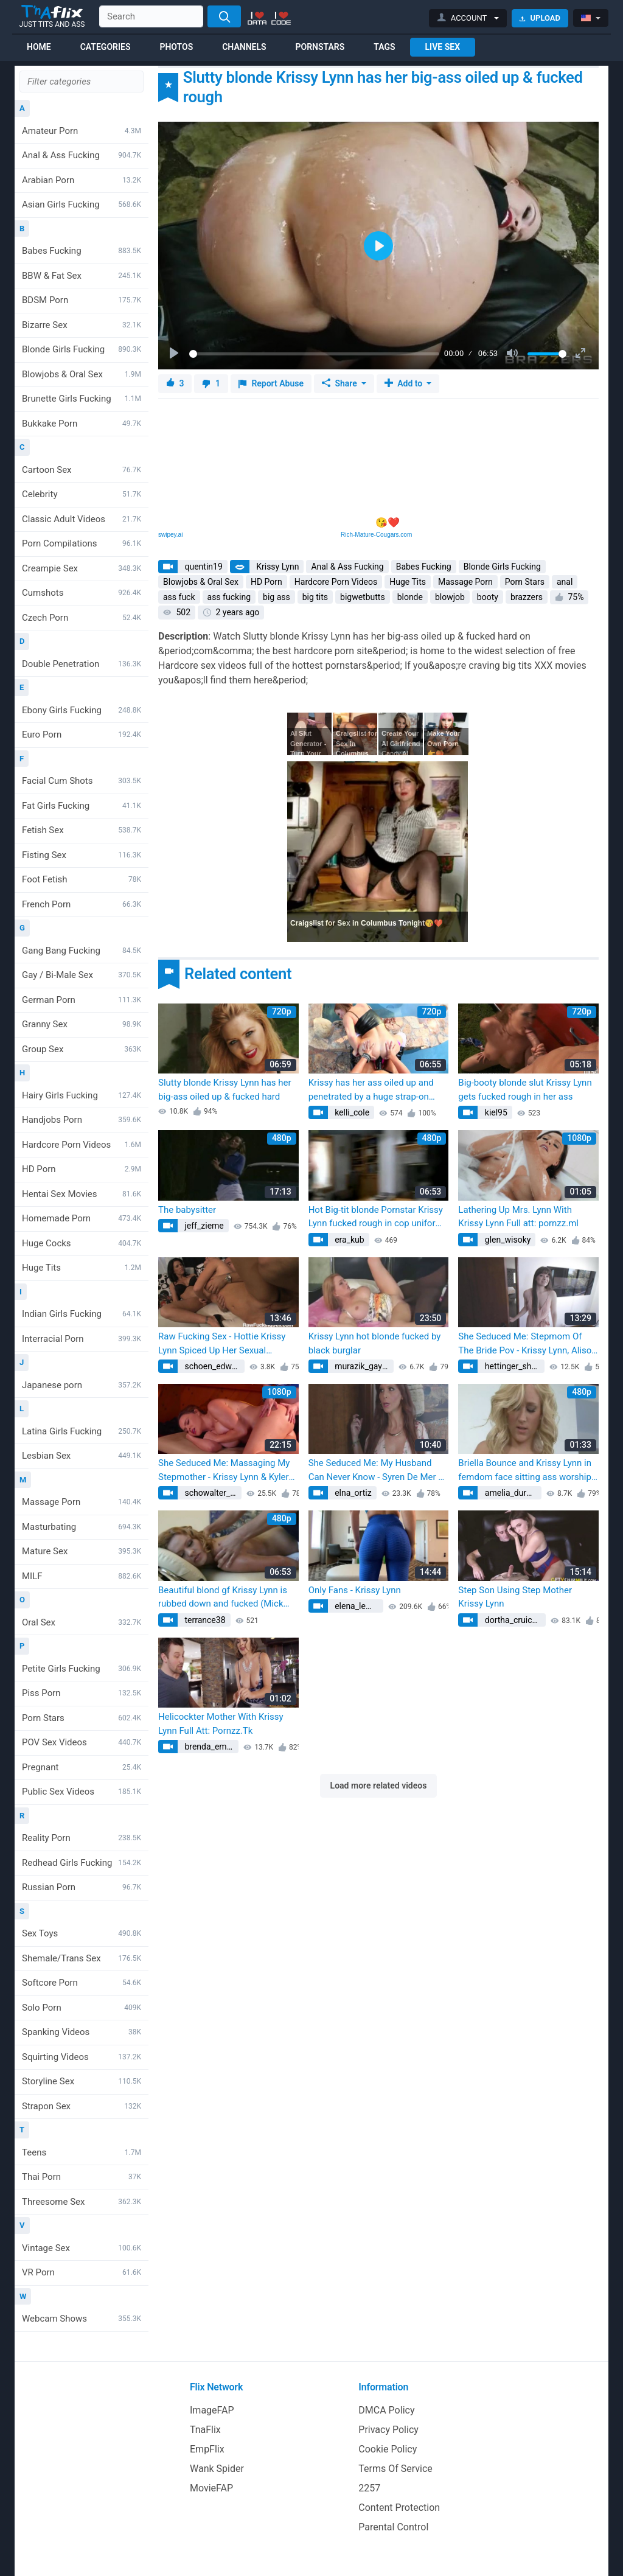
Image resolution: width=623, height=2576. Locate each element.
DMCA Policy (386, 2410)
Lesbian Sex (81, 1455)
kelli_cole (351, 1112)
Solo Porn (81, 2007)
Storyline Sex (81, 2081)
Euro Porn (81, 734)
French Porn (81, 904)
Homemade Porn (81, 1218)
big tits (315, 597)
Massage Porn (81, 1501)
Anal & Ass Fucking (81, 155)
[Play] (175, 353)
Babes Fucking (81, 250)
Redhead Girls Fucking (81, 1862)
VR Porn (81, 2272)
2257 (369, 2488)
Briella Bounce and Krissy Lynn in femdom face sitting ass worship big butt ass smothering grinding (524, 1470)
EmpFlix (207, 2449)
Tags (384, 47)
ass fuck (179, 597)
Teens (81, 2152)
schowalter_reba (212, 1493)
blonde (410, 597)
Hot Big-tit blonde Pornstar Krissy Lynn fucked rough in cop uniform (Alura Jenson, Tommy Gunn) (376, 1217)
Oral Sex (81, 1622)
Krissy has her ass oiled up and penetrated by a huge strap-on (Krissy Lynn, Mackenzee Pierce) (373, 1090)
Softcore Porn (81, 1982)
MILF (81, 1576)
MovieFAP (211, 2488)
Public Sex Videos (81, 1791)
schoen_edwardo (214, 1366)
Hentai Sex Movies (81, 1194)
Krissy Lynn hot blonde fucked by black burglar (374, 1343)
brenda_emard (210, 1746)
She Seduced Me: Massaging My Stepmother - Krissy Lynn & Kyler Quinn (224, 1470)
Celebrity (81, 494)
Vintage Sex (81, 2248)
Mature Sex (81, 1551)
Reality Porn (81, 1837)
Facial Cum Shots (81, 780)
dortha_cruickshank (514, 1620)
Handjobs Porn (81, 1119)
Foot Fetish (81, 879)
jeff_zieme (203, 1225)
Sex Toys (81, 1933)
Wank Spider (217, 2468)
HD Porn (81, 1169)
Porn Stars (81, 1717)
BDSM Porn (81, 300)
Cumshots (81, 592)
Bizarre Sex (81, 324)
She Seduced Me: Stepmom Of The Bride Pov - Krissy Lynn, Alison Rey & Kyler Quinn (527, 1344)
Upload (540, 18)
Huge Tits (81, 1267)
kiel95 (494, 1112)
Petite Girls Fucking (81, 1668)
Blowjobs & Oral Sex (81, 374)
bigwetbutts (362, 597)
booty (487, 597)
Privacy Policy (388, 2429)
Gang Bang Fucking (81, 950)
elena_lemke (357, 1606)
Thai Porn (81, 2176)
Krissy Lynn (276, 566)
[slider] (314, 354)
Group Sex (81, 1049)
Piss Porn (81, 1693)
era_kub (348, 1239)
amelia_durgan (511, 1493)
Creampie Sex (81, 568)
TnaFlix (205, 2429)
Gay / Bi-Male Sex (81, 974)
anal (565, 582)
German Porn (81, 999)
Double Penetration (81, 663)
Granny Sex (81, 1024)
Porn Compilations (81, 543)
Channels (244, 47)
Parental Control (393, 2527)
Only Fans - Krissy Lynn (354, 1590)
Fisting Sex (81, 855)
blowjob (450, 597)
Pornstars (320, 47)
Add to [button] (405, 383)
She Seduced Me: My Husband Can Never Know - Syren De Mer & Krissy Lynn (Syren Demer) (376, 1470)
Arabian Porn (81, 180)
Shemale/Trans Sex (81, 1958)
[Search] (224, 16)
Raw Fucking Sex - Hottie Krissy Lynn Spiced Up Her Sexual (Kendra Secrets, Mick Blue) (221, 1344)
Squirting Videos (81, 2056)
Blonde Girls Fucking (81, 349)
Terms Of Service (395, 2468)
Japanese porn (81, 1385)
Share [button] (340, 383)
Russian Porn (81, 1887)
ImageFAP (212, 2410)
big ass (276, 597)
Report (271, 383)
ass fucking (229, 597)
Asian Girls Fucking (81, 204)
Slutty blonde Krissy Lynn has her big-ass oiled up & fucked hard (224, 1089)
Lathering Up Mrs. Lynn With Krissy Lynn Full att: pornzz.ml (518, 1216)
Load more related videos (378, 1785)
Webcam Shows (81, 2318)
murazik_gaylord (363, 1366)
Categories (105, 47)
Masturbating (81, 1526)
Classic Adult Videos (81, 519)
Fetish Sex (81, 830)
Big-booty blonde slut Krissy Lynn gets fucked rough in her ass (524, 1089)
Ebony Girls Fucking (81, 710)
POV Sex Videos (81, 1742)
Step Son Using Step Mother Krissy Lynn (515, 1597)
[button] (468, 18)
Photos (176, 47)
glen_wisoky (506, 1239)
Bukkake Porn (81, 423)
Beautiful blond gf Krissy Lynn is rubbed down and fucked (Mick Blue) (222, 1598)
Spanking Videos (81, 2031)
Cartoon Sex (81, 469)
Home (39, 47)
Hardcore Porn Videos (81, 1144)
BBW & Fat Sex (81, 275)
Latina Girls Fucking (81, 1431)
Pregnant (81, 1767)
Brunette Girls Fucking (81, 398)
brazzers (526, 597)
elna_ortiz (352, 1493)
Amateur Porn (81, 130)
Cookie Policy (387, 2449)
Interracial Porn (81, 1338)
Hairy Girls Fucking (81, 1095)
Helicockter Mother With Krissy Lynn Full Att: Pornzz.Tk (221, 1723)
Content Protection (399, 2507)
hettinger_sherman (513, 1366)
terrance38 (204, 1620)
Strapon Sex (81, 2106)
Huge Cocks (81, 1243)
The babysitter (187, 1209)
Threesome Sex (81, 2201)
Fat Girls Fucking (81, 805)
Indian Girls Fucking (81, 1313)
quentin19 (203, 566)
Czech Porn (81, 617)
